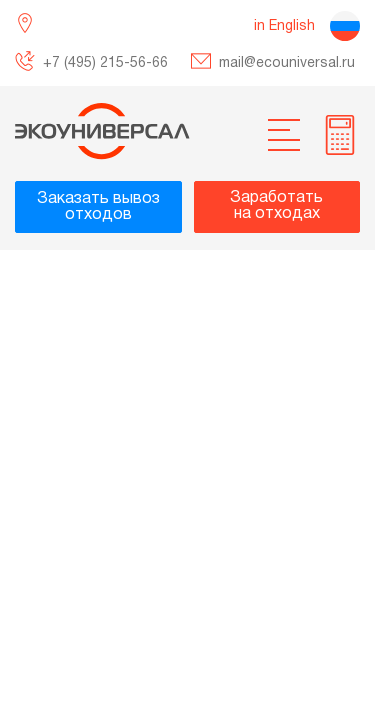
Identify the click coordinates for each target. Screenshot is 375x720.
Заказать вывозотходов (98, 207)
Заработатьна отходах (276, 206)
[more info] (340, 135)
